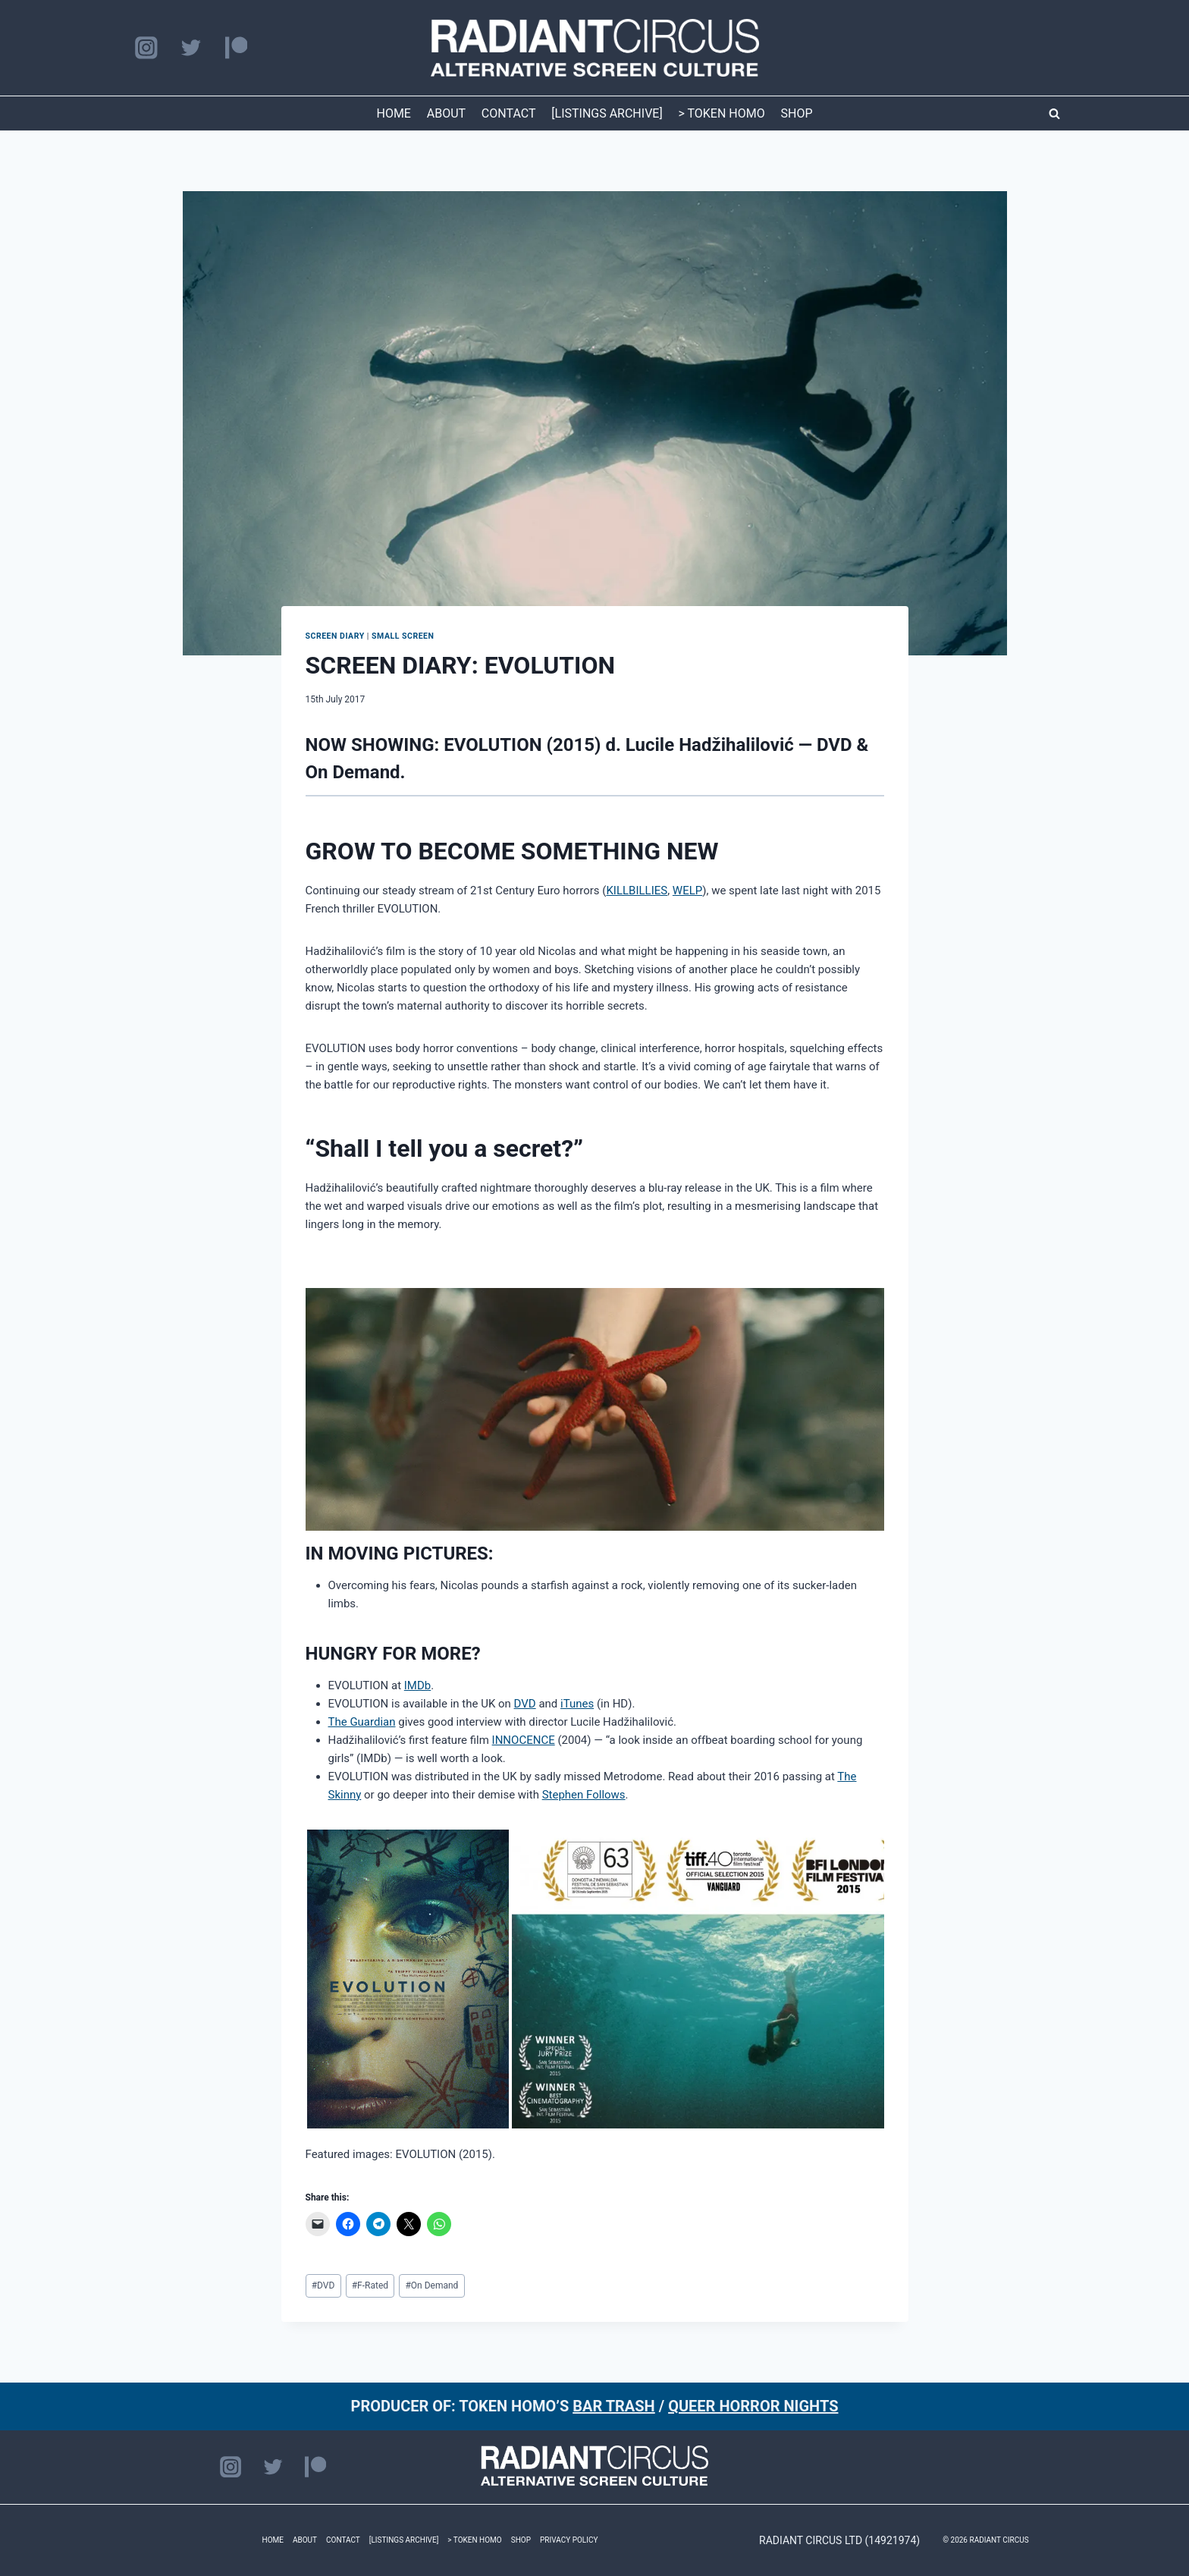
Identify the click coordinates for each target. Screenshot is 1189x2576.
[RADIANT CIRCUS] (595, 48)
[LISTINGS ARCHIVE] (606, 113)
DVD (525, 1704)
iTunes (577, 1704)
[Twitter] (190, 48)
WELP (687, 890)
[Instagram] (146, 48)
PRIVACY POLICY (569, 2540)
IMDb (417, 1685)
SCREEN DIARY (335, 636)
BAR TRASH (614, 2406)
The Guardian (362, 1722)
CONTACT (509, 113)
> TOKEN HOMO (721, 113)
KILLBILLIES (636, 890)
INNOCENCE (523, 1740)
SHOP (797, 113)
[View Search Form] (1054, 113)
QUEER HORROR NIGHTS (753, 2406)
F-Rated (370, 2285)
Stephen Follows (584, 1795)
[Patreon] (236, 48)
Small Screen (403, 636)
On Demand (431, 2285)
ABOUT (446, 113)
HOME (393, 113)
